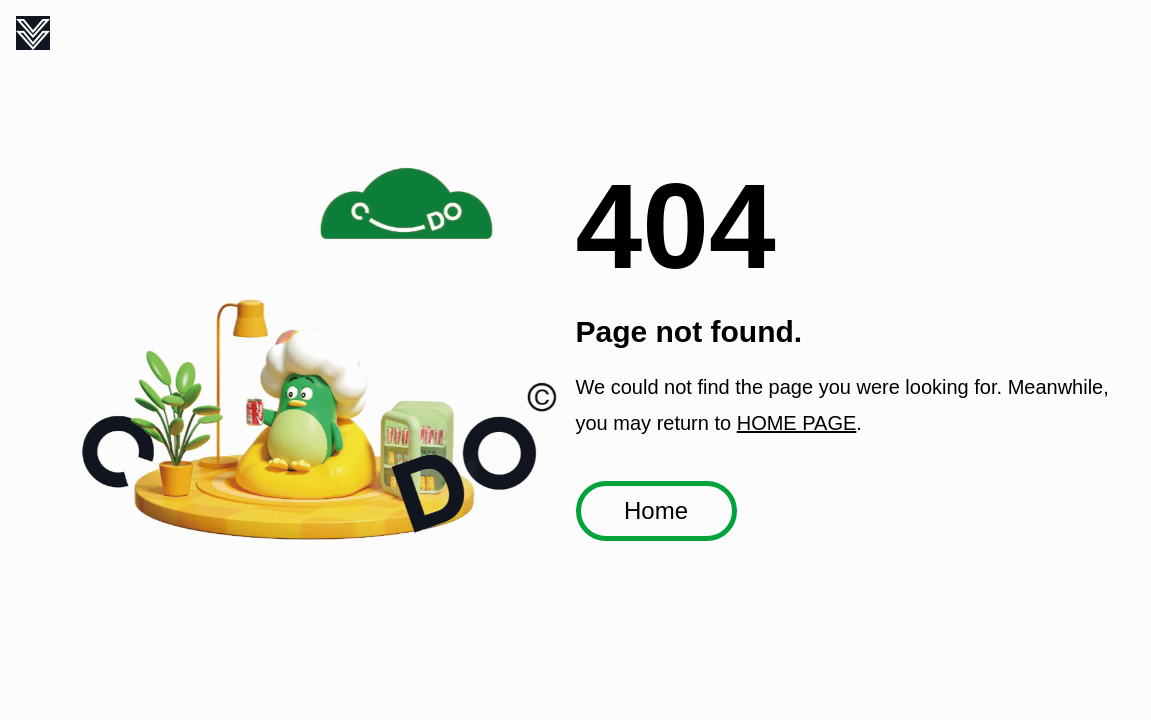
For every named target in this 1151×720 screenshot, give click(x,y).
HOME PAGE (797, 423)
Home (656, 510)
